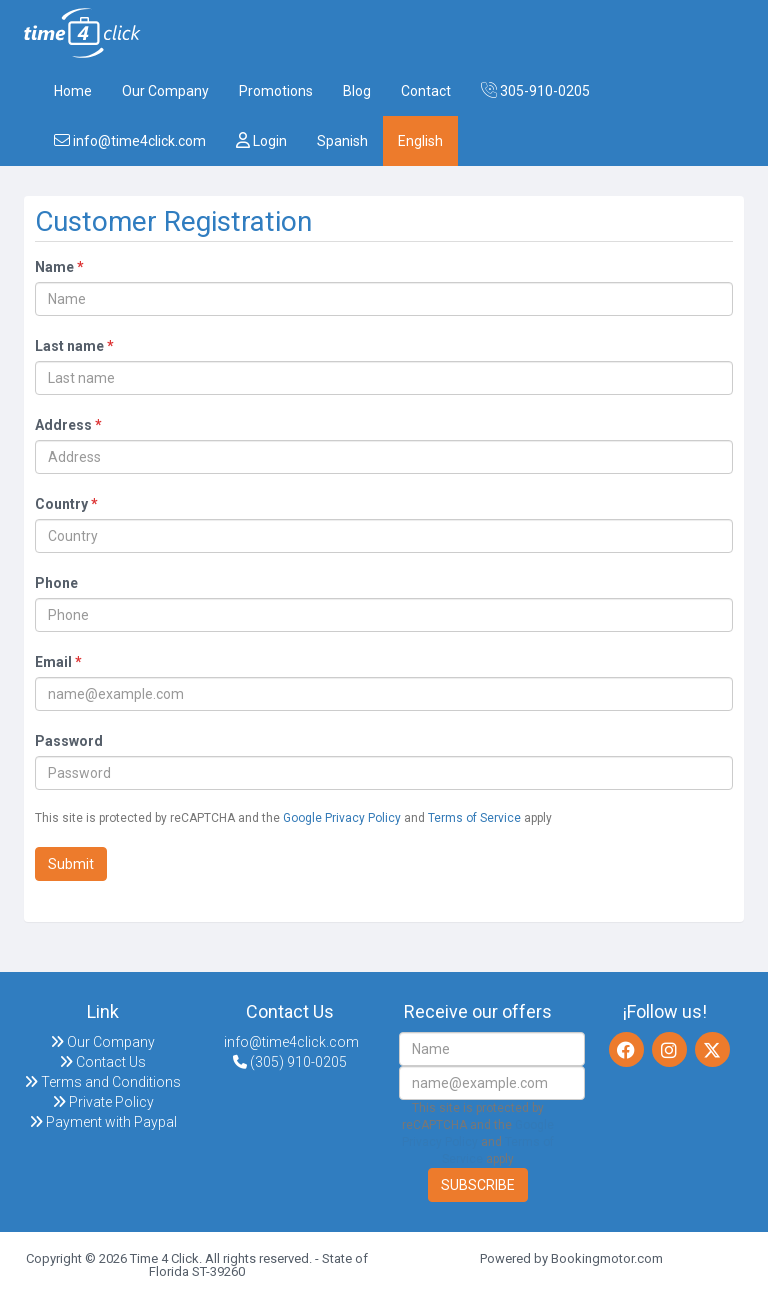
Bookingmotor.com (607, 1258)
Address (68, 425)
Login (261, 140)
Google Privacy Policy (342, 818)
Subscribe (478, 1185)
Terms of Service (474, 818)
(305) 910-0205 (290, 1062)
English (420, 141)
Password (69, 741)
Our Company (165, 91)
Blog (357, 91)
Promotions (276, 91)
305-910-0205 (535, 90)
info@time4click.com (130, 140)
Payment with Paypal (103, 1122)
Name (59, 267)
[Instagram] (669, 1049)
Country (66, 504)
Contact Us (102, 1062)
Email (58, 662)
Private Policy (103, 1102)
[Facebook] (626, 1049)
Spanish (342, 141)
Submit (71, 864)
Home (73, 91)
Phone (56, 583)
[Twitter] (712, 1049)
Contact (426, 91)
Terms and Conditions (102, 1082)
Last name (74, 346)
